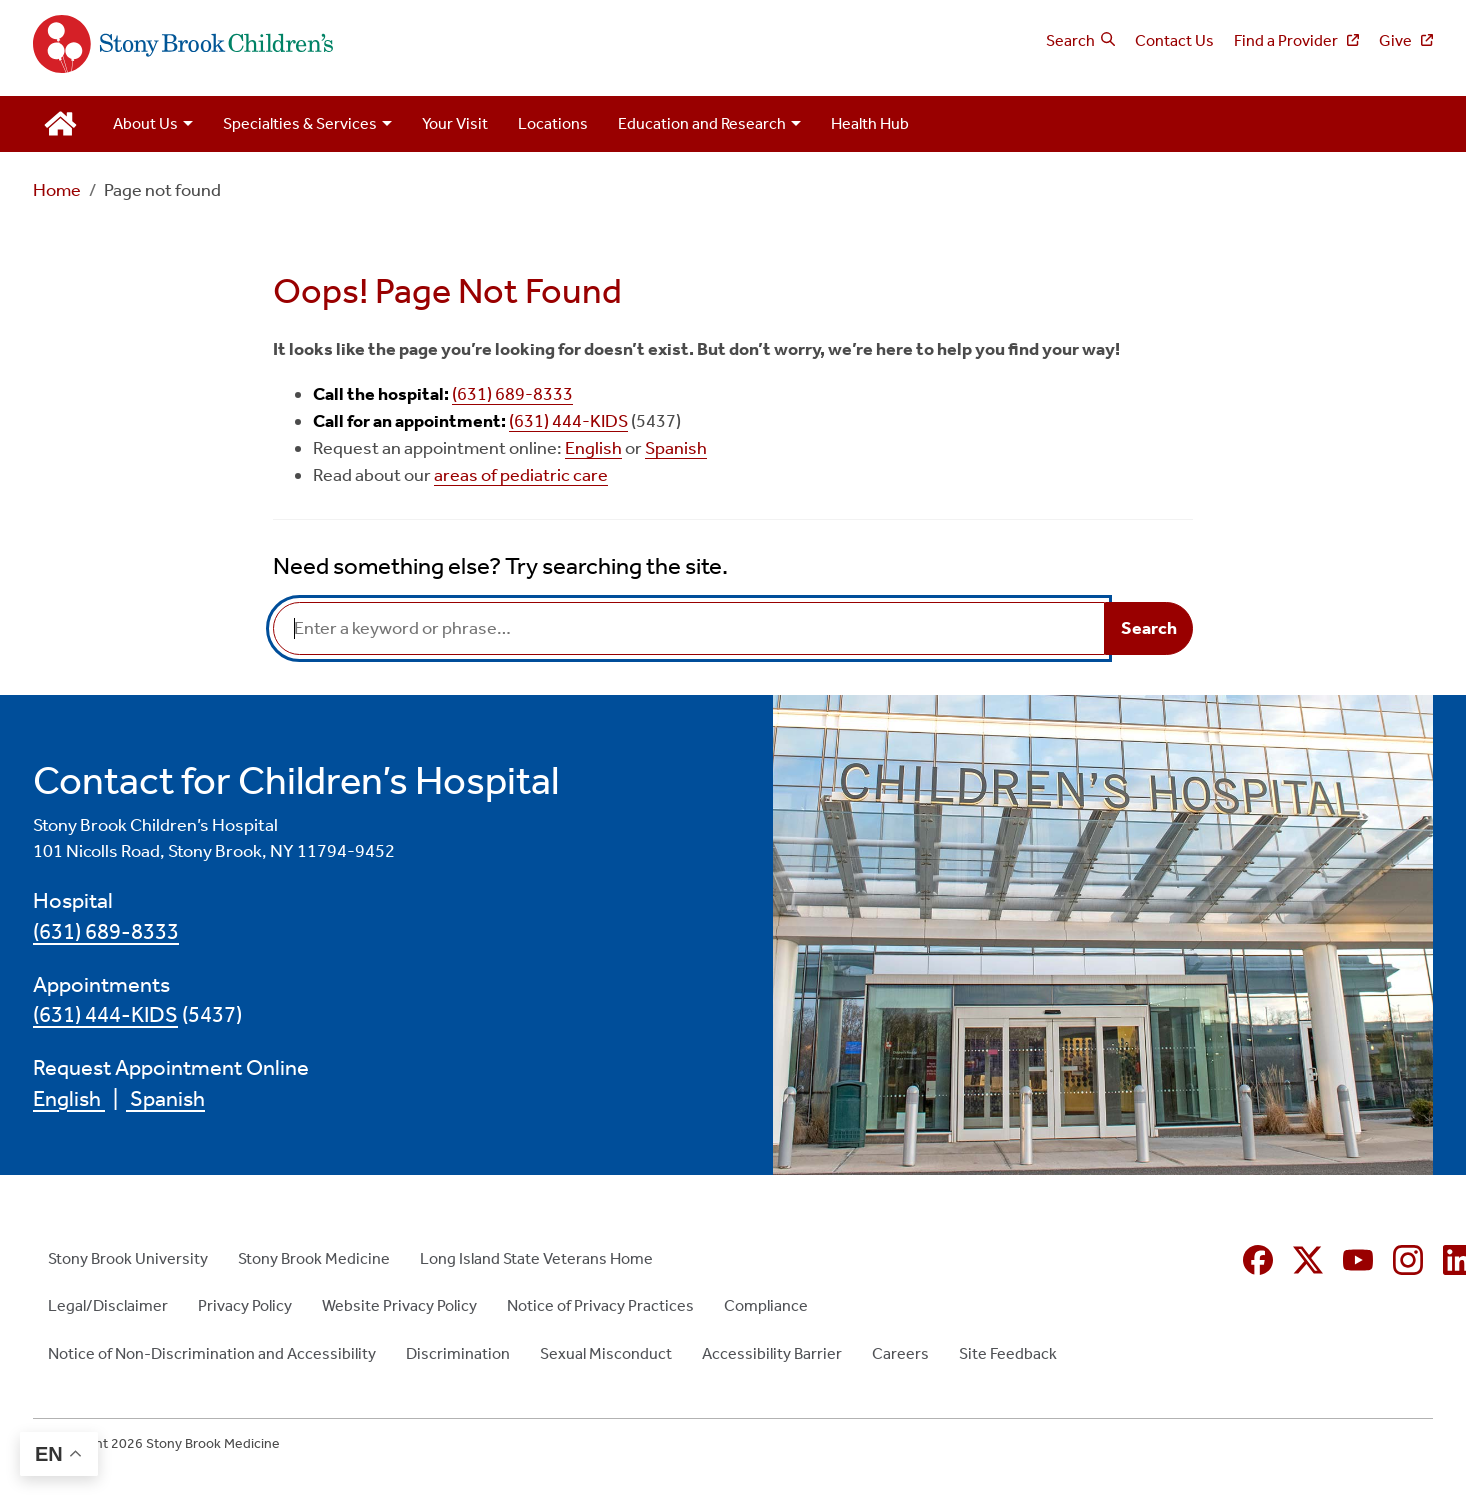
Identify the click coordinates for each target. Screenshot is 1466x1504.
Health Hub (870, 123)
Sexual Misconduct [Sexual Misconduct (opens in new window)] (606, 1353)
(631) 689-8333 (512, 394)
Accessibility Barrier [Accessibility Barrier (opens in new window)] (772, 1353)
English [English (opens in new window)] (593, 448)
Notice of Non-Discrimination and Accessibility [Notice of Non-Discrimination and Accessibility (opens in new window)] (212, 1353)
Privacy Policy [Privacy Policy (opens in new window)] (245, 1305)
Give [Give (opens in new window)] (1397, 40)
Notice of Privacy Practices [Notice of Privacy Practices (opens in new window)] (600, 1305)
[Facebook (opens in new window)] (1258, 1260)
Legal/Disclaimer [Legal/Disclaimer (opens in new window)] (108, 1305)
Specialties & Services (300, 123)
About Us (145, 123)
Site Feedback (1008, 1353)
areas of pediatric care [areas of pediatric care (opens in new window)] (521, 475)
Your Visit (455, 123)
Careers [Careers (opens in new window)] (900, 1353)
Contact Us (1174, 40)
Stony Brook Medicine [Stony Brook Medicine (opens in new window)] (314, 1258)
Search (1070, 40)
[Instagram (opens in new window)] (1408, 1260)
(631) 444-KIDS (568, 421)
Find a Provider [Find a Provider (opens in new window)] (1287, 40)
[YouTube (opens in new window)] (1358, 1260)
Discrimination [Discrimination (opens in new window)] (458, 1353)
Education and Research (702, 123)
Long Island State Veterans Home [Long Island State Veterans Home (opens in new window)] (536, 1258)
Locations (553, 123)
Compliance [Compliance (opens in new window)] (766, 1305)
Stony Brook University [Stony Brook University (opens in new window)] (128, 1258)
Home (57, 190)
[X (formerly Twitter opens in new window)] (1308, 1260)
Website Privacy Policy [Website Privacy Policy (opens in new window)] (399, 1305)
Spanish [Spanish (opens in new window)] (676, 448)
